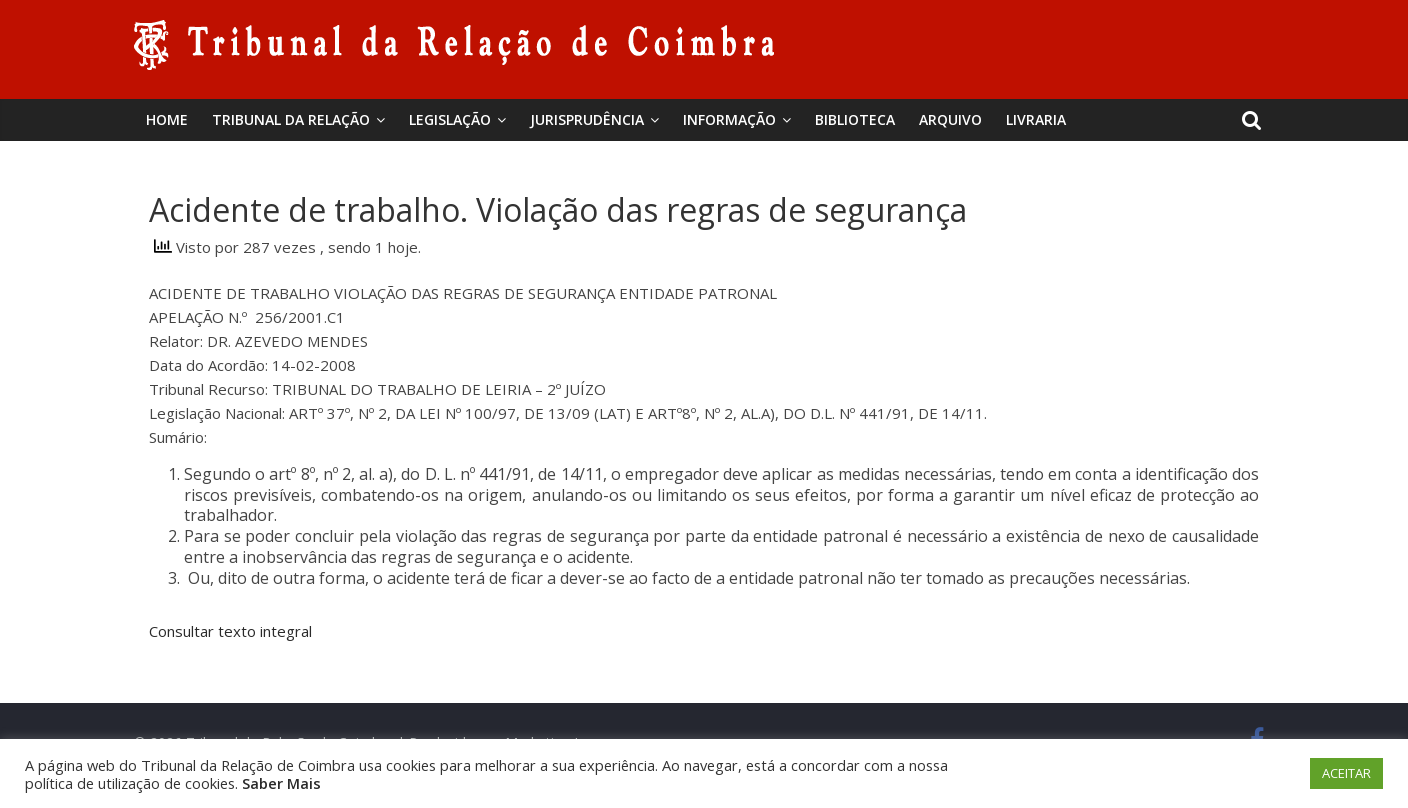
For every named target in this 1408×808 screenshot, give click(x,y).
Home (167, 119)
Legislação (450, 119)
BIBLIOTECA (855, 119)
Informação (729, 119)
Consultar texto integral (232, 631)
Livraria (1036, 119)
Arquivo (950, 119)
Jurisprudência (587, 119)
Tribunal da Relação (291, 119)
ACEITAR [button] (1346, 773)
